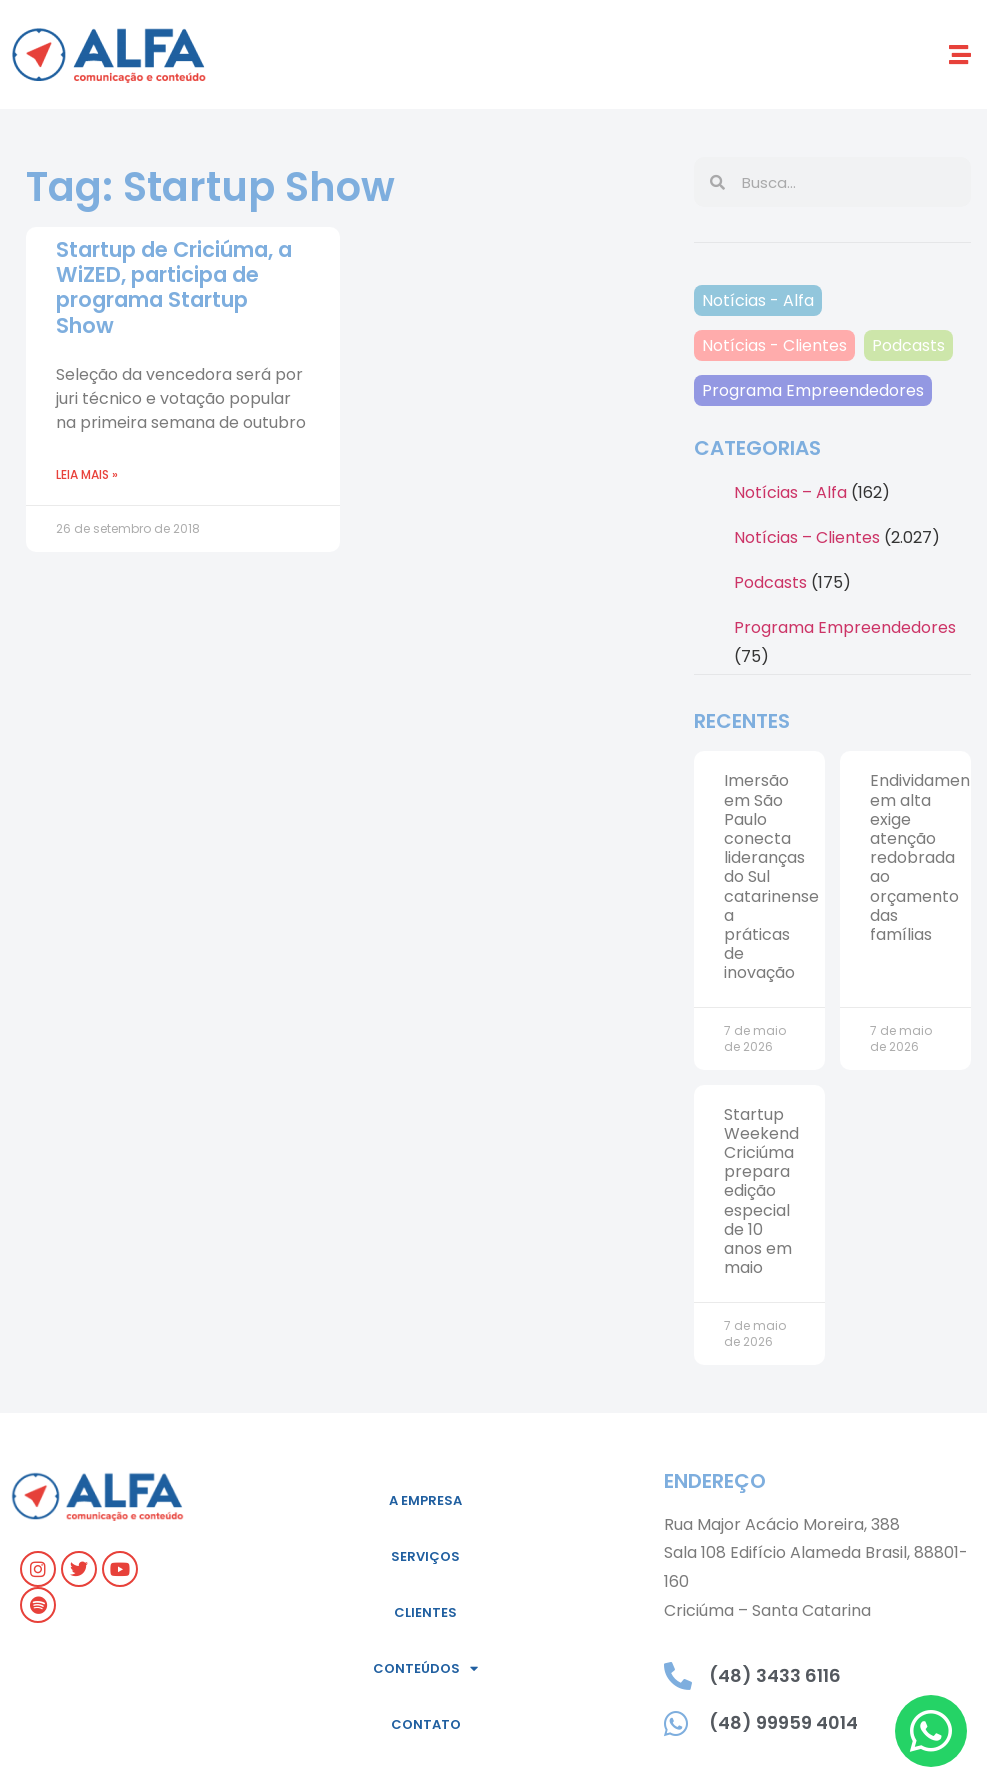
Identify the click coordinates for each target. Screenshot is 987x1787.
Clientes (425, 1612)
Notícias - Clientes (774, 345)
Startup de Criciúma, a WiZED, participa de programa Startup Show (174, 287)
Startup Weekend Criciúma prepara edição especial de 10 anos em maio (761, 1191)
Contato (426, 1724)
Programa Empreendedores (813, 390)
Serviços (425, 1556)
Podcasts (908, 345)
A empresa (425, 1500)
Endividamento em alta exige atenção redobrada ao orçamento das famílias (928, 857)
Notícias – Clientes (807, 537)
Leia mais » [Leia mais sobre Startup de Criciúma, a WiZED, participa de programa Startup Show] (87, 474)
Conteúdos (425, 1668)
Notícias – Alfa (790, 492)
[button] (960, 54)
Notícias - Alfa (758, 300)
